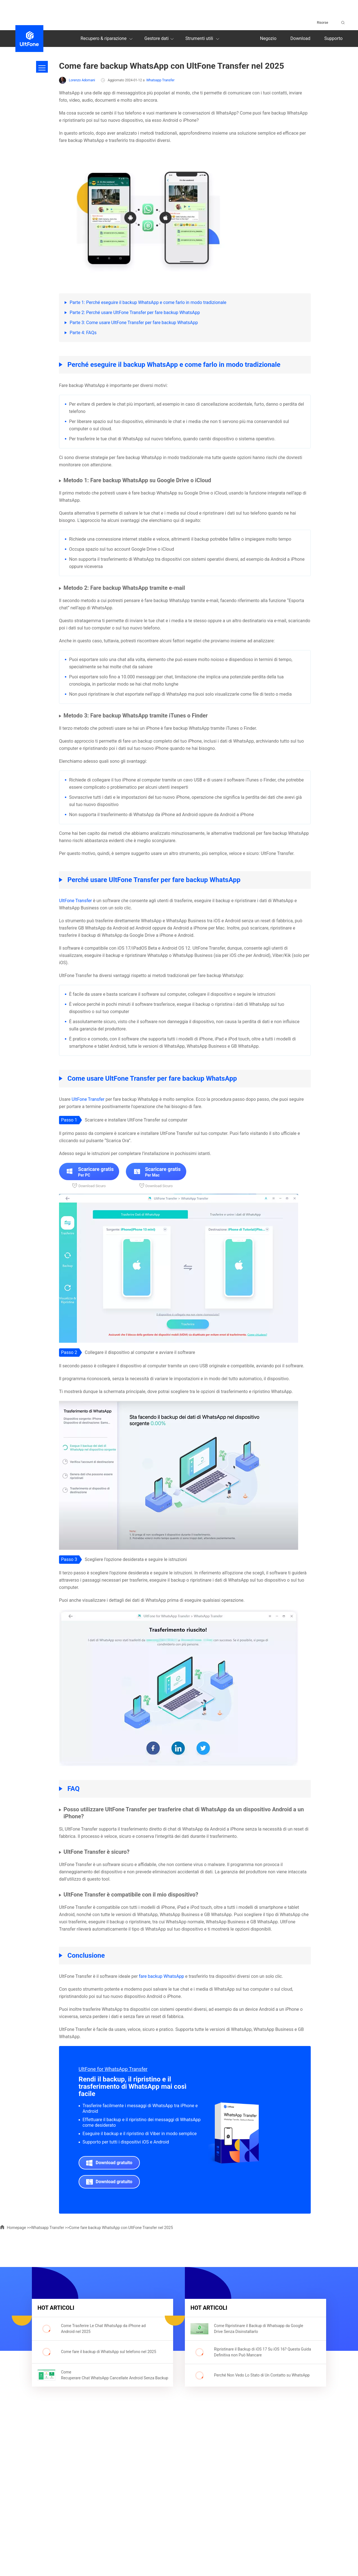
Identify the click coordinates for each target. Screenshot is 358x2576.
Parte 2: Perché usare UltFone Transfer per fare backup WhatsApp (135, 312)
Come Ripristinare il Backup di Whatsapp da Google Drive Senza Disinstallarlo (258, 2328)
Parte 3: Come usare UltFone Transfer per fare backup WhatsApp (134, 322)
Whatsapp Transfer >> (50, 2227)
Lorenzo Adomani (77, 80)
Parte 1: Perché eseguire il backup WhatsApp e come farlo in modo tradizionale (148, 302)
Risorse (322, 23)
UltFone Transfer (75, 900)
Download (300, 38)
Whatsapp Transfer (160, 80)
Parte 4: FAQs (83, 332)
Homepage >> (15, 2227)
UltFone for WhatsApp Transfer (113, 2069)
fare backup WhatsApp (161, 1976)
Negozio (268, 38)
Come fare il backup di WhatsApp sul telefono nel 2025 (108, 2351)
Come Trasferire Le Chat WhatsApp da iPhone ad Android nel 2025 (103, 2328)
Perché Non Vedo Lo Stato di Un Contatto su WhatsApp (262, 2375)
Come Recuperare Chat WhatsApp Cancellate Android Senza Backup (110, 2375)
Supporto (333, 38)
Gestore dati (159, 38)
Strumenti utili (203, 38)
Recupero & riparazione (107, 38)
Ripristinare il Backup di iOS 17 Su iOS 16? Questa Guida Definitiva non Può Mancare (262, 2352)
